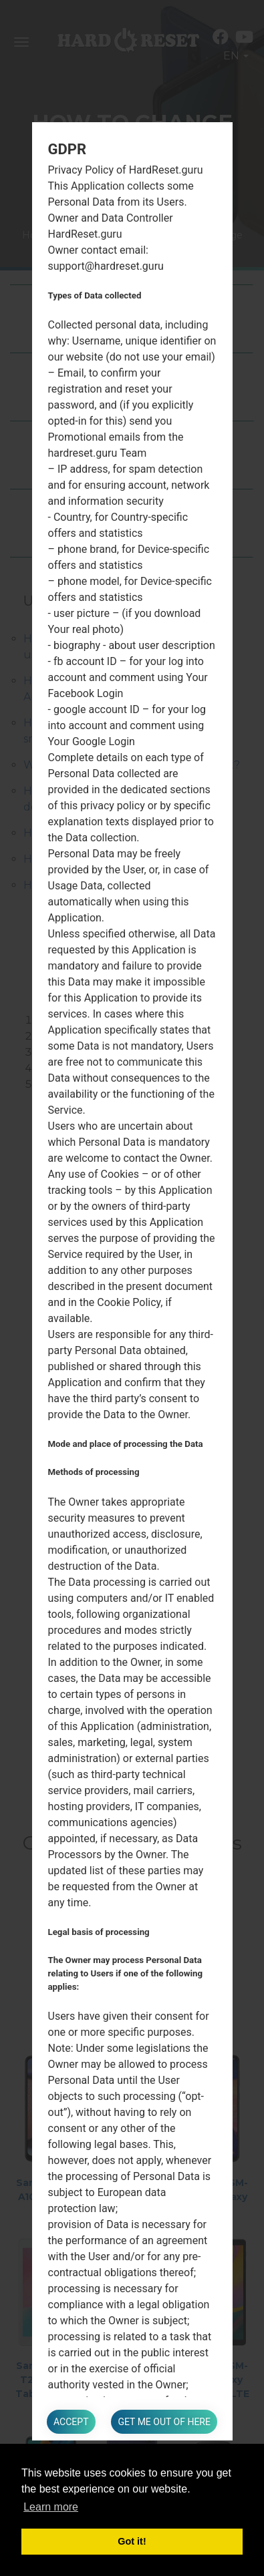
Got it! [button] (132, 2541)
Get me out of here (164, 2421)
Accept (70, 2421)
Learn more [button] (50, 2507)
